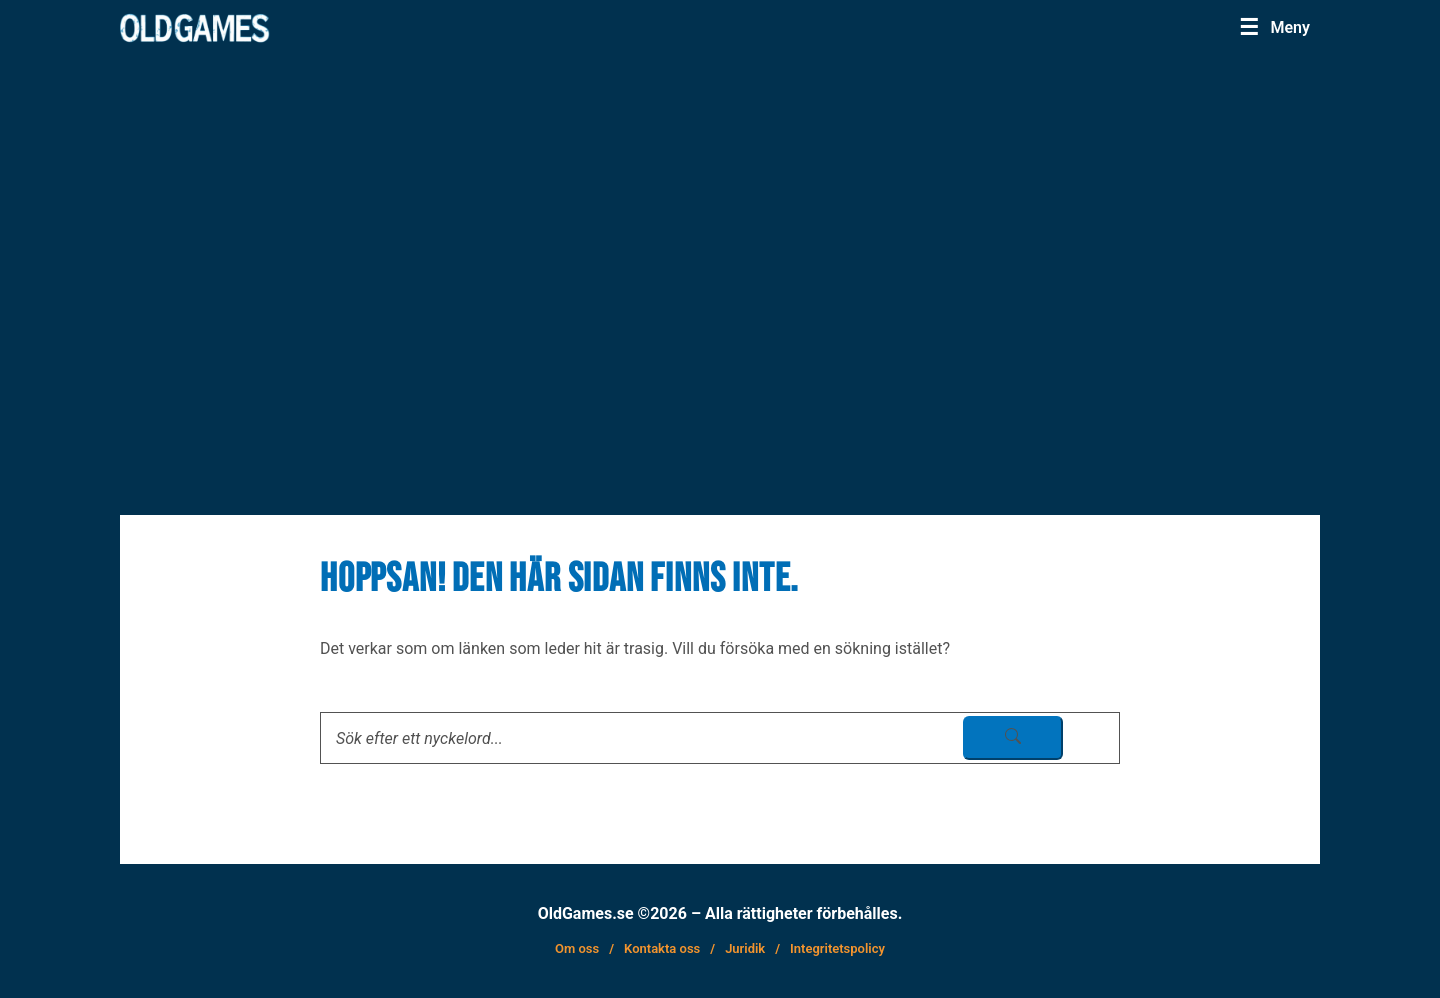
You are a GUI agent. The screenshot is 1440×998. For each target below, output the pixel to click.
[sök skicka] (1013, 738)
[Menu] (1275, 27)
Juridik (745, 948)
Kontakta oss (662, 948)
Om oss (577, 948)
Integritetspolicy (837, 948)
